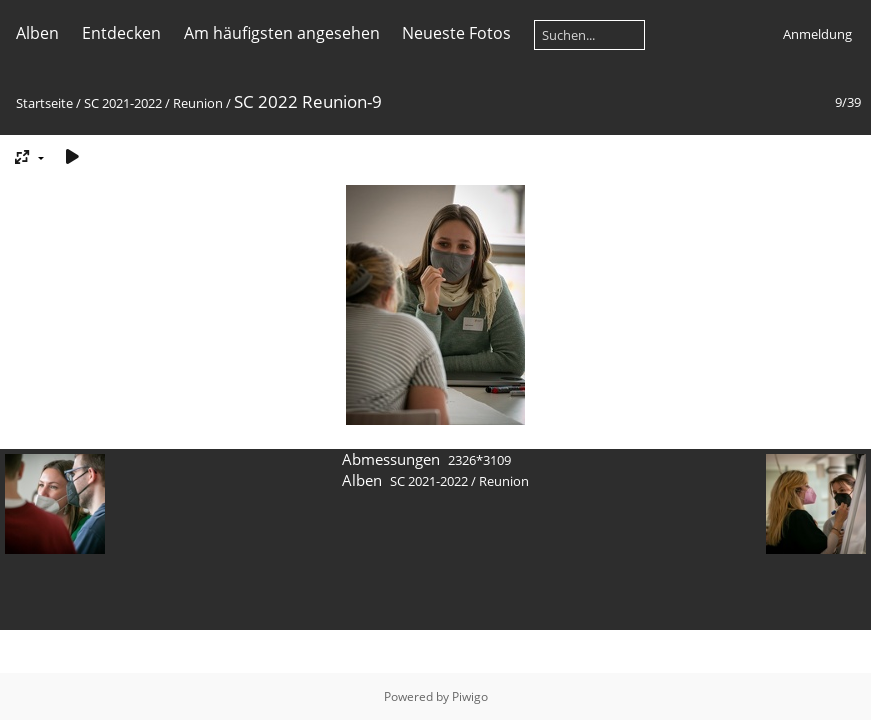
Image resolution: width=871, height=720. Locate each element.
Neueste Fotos (456, 33)
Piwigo (470, 696)
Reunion (198, 103)
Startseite (44, 103)
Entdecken (121, 33)
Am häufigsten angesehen (282, 33)
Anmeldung (817, 34)
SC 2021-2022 (123, 103)
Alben (37, 33)
